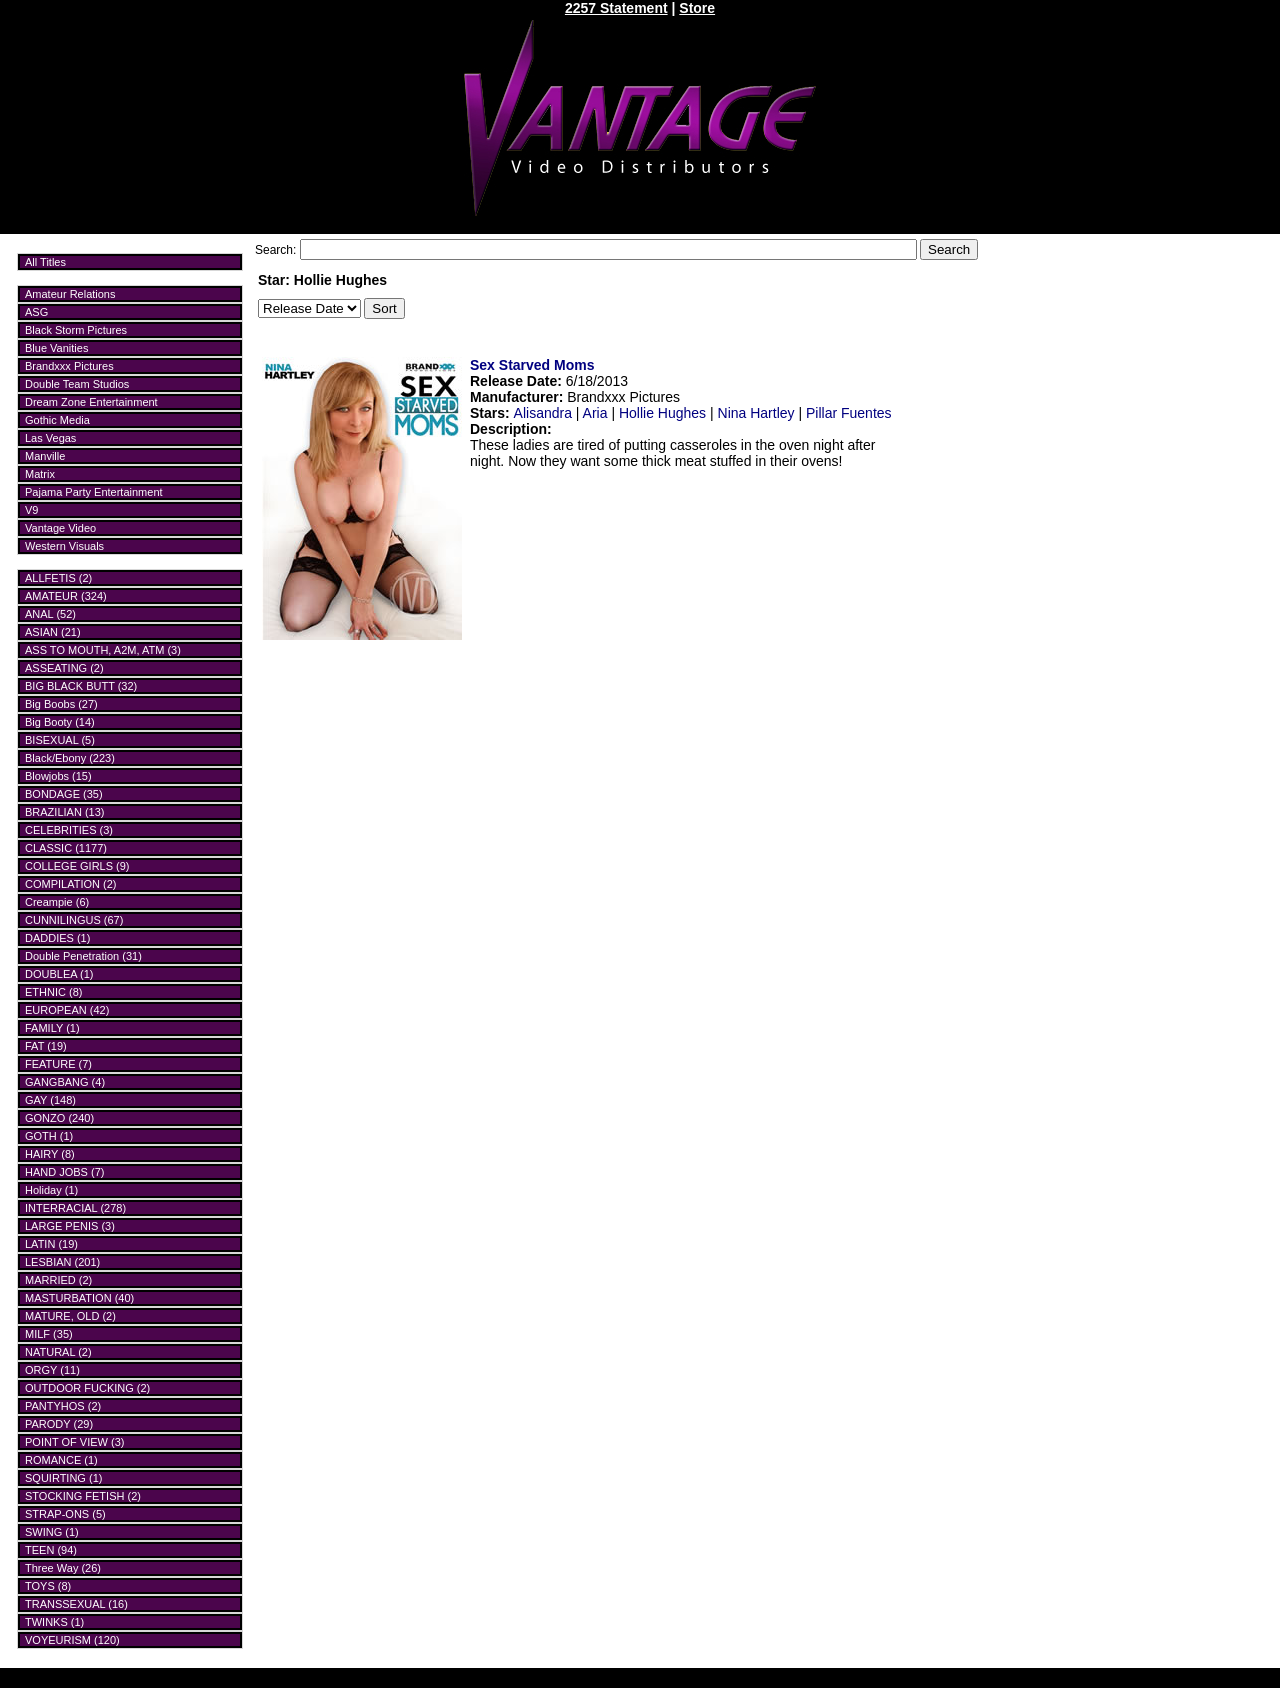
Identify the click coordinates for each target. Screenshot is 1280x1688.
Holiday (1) (51, 1190)
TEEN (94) (51, 1550)
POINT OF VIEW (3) (74, 1442)
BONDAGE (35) (64, 794)
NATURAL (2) (58, 1352)
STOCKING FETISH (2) (83, 1496)
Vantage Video (60, 528)
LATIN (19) (51, 1244)
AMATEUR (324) (66, 596)
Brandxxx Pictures (69, 366)
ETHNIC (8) (53, 992)
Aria (595, 413)
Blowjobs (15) (58, 776)
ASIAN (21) (53, 632)
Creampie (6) (57, 902)
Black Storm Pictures (76, 330)
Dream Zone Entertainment (91, 402)
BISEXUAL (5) (60, 740)
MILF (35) (49, 1334)
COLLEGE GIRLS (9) (77, 866)
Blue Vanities (56, 348)
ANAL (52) (50, 614)
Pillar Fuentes (849, 413)
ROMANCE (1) (61, 1460)
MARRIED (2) (58, 1280)
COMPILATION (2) (70, 884)
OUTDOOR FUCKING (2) (87, 1388)
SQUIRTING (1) (63, 1478)
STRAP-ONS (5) (65, 1514)
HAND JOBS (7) (64, 1172)
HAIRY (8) (50, 1154)
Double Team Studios (77, 384)
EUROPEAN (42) (67, 1010)
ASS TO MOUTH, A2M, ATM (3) (103, 650)
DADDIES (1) (57, 938)
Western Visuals (64, 546)
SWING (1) (52, 1532)
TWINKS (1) (54, 1622)
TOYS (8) (48, 1586)
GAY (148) (50, 1100)
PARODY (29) (59, 1424)
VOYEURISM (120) (72, 1640)
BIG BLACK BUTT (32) (81, 686)
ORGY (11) (52, 1370)
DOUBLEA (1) (59, 974)
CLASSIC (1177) (66, 848)
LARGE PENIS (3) (70, 1226)
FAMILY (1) (52, 1028)
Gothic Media (57, 420)
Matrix (40, 474)
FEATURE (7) (58, 1064)
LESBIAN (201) (62, 1262)
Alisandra (543, 413)
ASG (36, 312)
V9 (31, 510)
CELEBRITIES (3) (69, 830)
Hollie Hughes (662, 413)
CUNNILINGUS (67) (74, 920)
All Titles (45, 262)
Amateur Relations (70, 294)
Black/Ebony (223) (70, 758)
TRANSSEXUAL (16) (76, 1604)
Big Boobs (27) (61, 704)
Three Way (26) (63, 1568)
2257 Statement (616, 8)
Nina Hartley (756, 413)
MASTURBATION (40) (79, 1298)
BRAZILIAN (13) (64, 812)
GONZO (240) (59, 1118)
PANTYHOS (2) (63, 1406)
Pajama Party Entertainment (94, 492)
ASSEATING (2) (64, 668)
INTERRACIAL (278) (75, 1208)
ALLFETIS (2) (58, 578)
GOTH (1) (49, 1136)
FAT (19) (46, 1046)
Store (697, 8)
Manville (45, 456)
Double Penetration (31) (83, 956)
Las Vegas (50, 438)
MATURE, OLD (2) (70, 1316)
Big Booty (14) (60, 722)
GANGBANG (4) (65, 1082)
